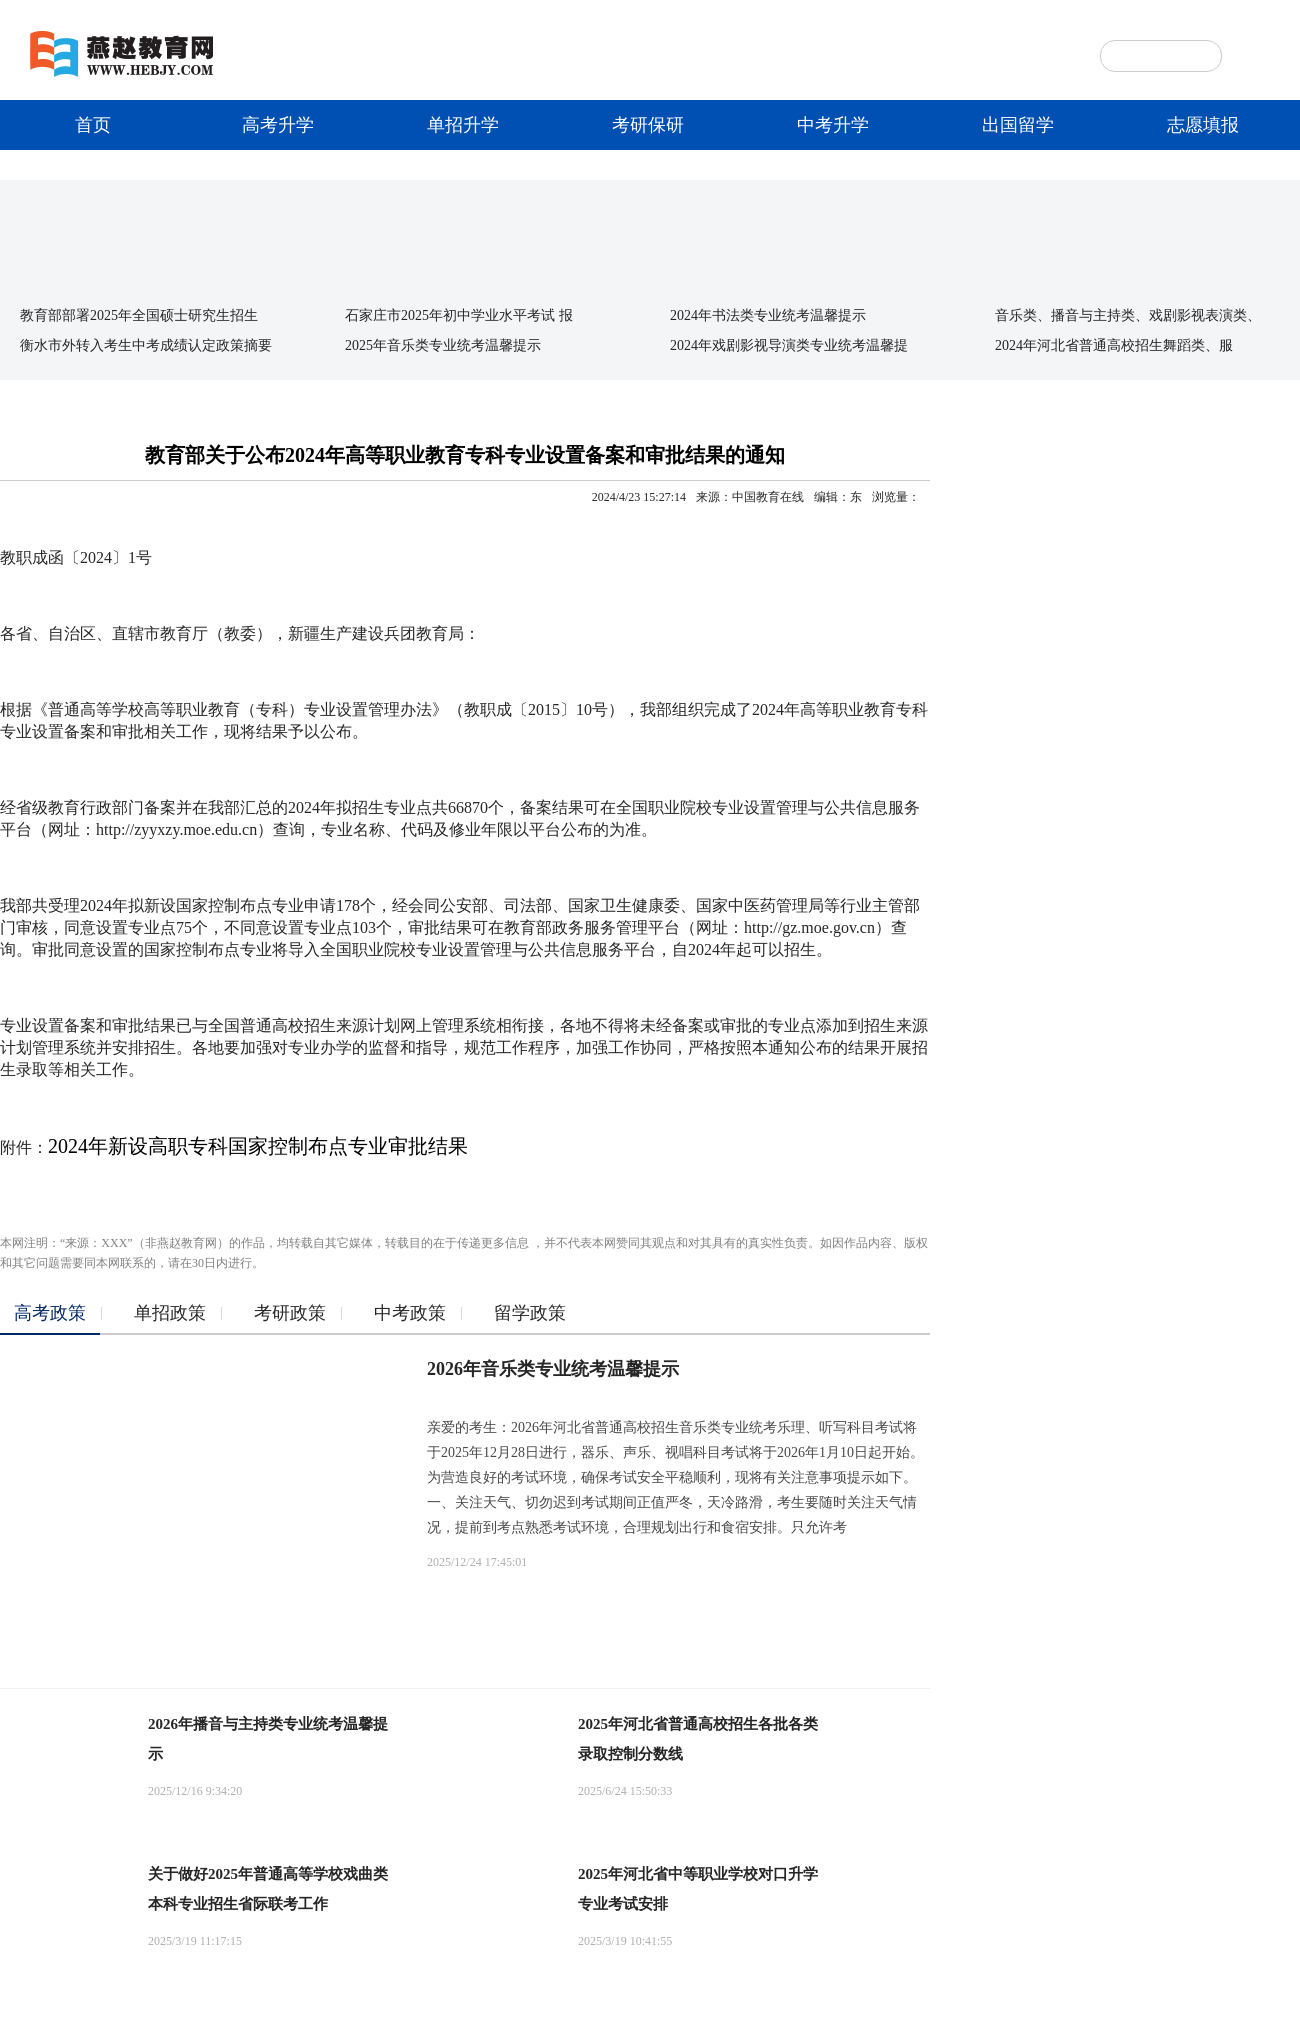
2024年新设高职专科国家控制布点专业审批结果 (258, 1146)
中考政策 (410, 1313)
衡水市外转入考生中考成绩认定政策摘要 (146, 345)
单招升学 (463, 125)
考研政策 (290, 1313)
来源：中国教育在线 (750, 497)
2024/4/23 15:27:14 (639, 497)
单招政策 (170, 1313)
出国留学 (1018, 125)
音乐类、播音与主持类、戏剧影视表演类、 (1128, 315)
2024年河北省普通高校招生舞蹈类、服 (1114, 345)
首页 (93, 125)
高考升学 (278, 125)
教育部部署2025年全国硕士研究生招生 (139, 315)
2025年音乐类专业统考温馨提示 (443, 345)
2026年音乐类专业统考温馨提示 (553, 1369)
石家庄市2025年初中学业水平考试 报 (459, 315)
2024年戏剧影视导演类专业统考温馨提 (789, 345)
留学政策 (530, 1313)
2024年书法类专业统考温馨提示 (768, 315)
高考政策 (50, 1313)
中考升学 (833, 125)
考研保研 (648, 125)
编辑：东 (838, 497)
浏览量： (896, 497)
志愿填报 (1203, 125)
